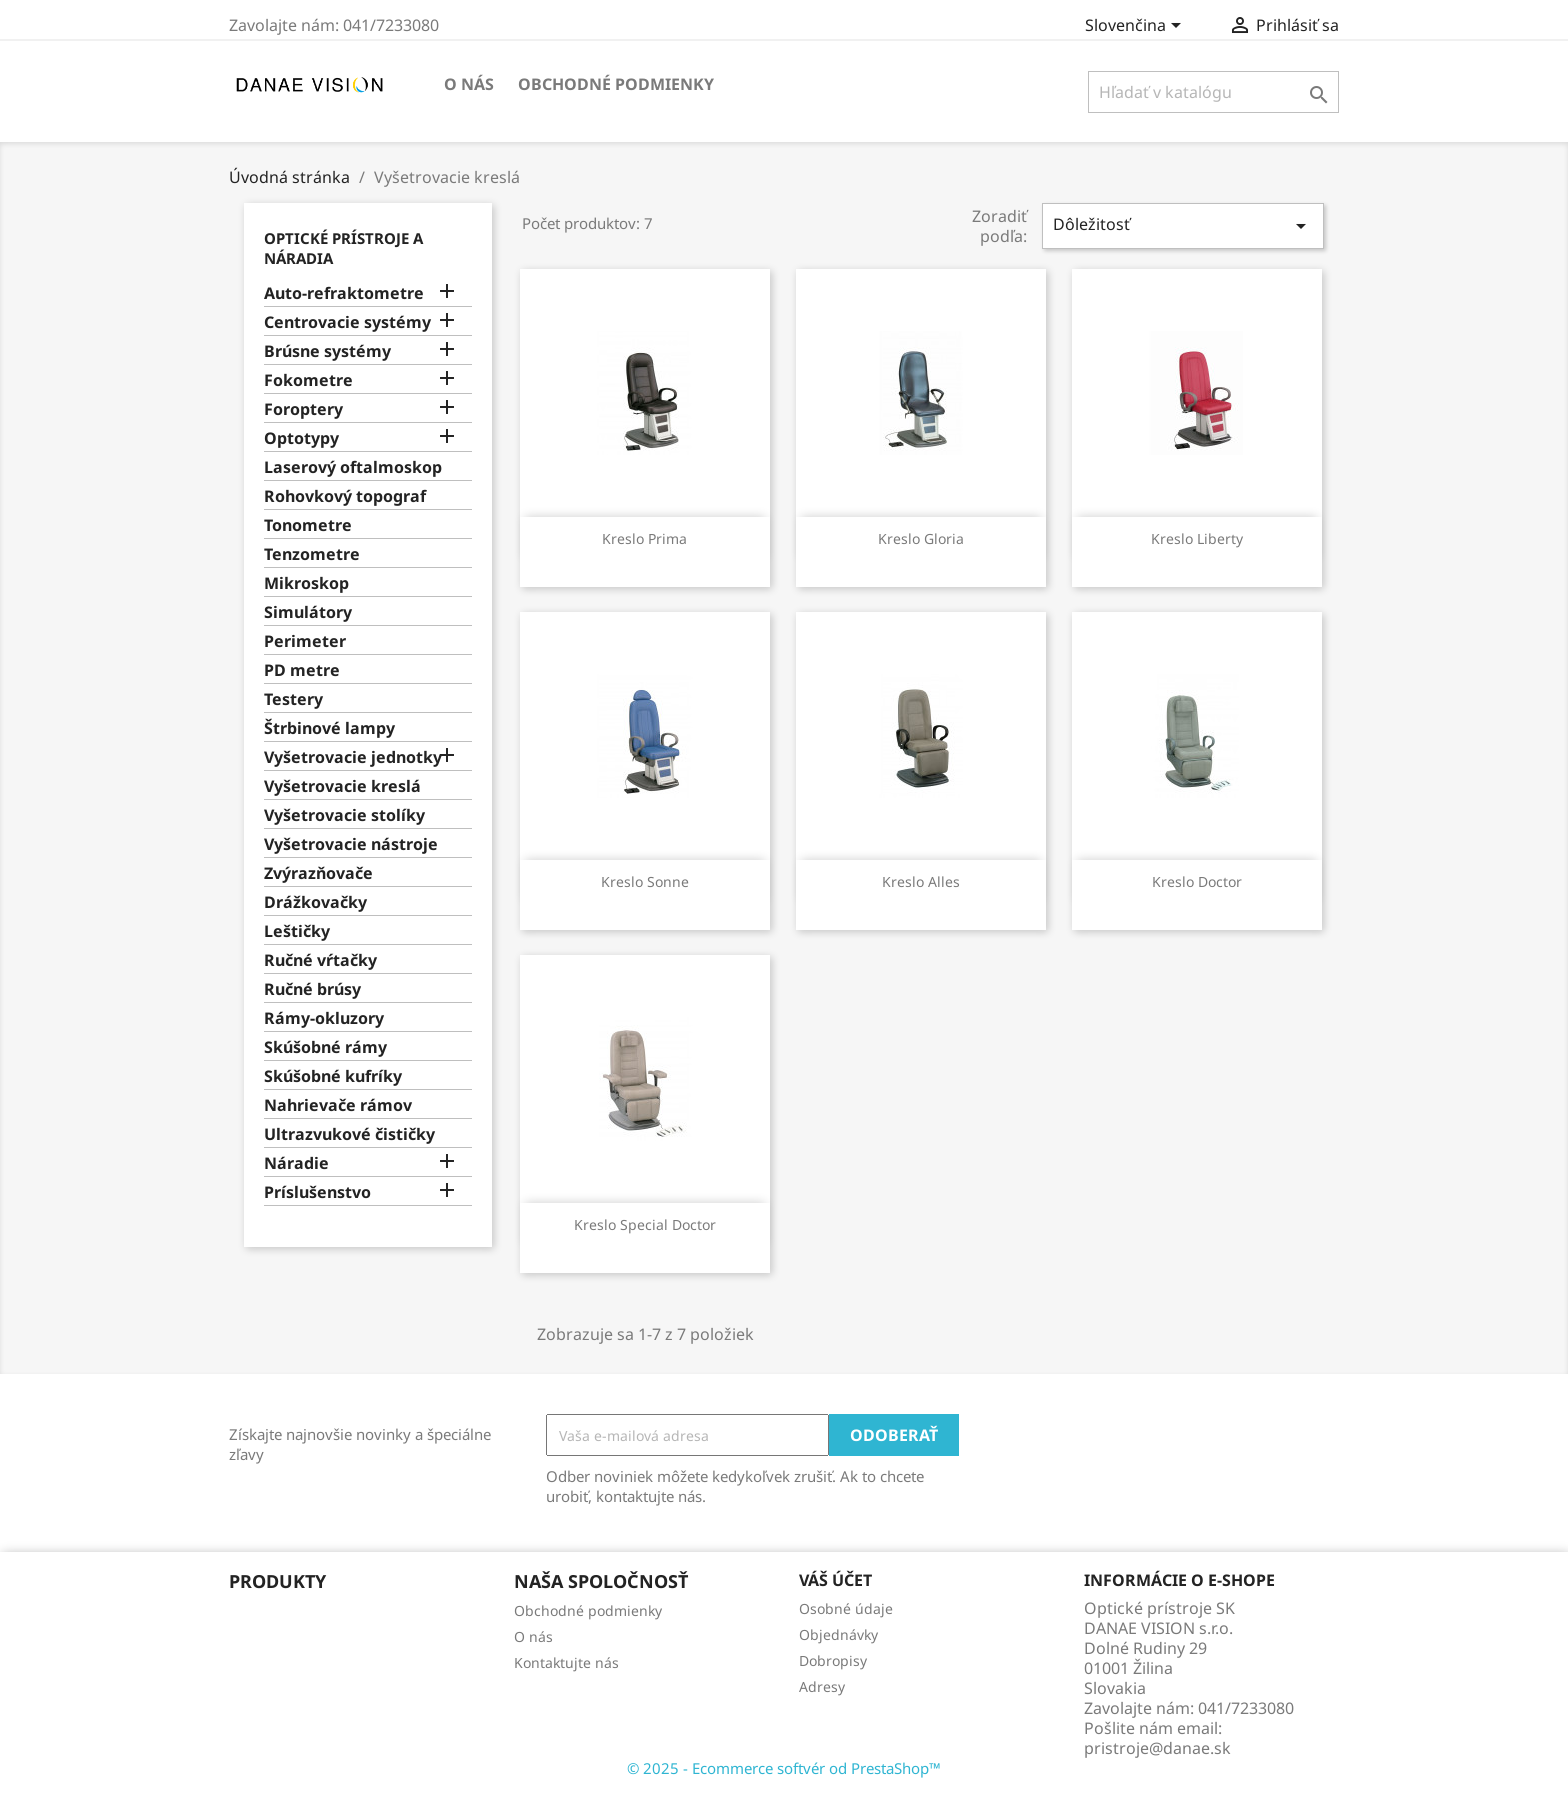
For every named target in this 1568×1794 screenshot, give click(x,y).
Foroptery (303, 409)
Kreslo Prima (644, 538)
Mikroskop (306, 583)
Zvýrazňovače (318, 873)
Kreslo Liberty (1197, 538)
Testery (293, 699)
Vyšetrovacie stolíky (344, 815)
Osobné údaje (846, 1608)
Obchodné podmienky (616, 84)
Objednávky (838, 1634)
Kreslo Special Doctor (645, 1224)
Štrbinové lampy (329, 728)
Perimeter (305, 641)
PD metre (302, 670)
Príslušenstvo (317, 1192)
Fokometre (308, 380)
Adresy (822, 1686)
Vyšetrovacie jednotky (353, 757)
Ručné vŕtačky (320, 960)
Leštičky (297, 931)
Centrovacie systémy (347, 322)
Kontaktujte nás (566, 1662)
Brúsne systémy (327, 351)
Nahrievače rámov (338, 1105)
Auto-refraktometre (344, 293)
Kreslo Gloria (921, 538)
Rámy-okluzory (324, 1018)
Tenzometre (312, 554)
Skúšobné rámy (325, 1047)
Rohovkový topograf (345, 496)
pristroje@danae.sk (1157, 1748)
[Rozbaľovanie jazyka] (1136, 27)
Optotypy (301, 438)
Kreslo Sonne (645, 881)
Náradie (296, 1163)
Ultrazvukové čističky (349, 1134)
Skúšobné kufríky (333, 1076)
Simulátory (308, 612)
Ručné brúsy (312, 989)
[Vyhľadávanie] (1213, 92)
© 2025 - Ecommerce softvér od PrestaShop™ (784, 1768)
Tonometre (308, 525)
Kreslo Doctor (1197, 881)
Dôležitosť (1183, 225)
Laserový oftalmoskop (353, 467)
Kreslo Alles (921, 881)
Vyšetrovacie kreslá (342, 786)
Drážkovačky (315, 902)
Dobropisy (833, 1660)
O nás (469, 84)
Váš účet (835, 1580)
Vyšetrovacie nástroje (351, 844)
